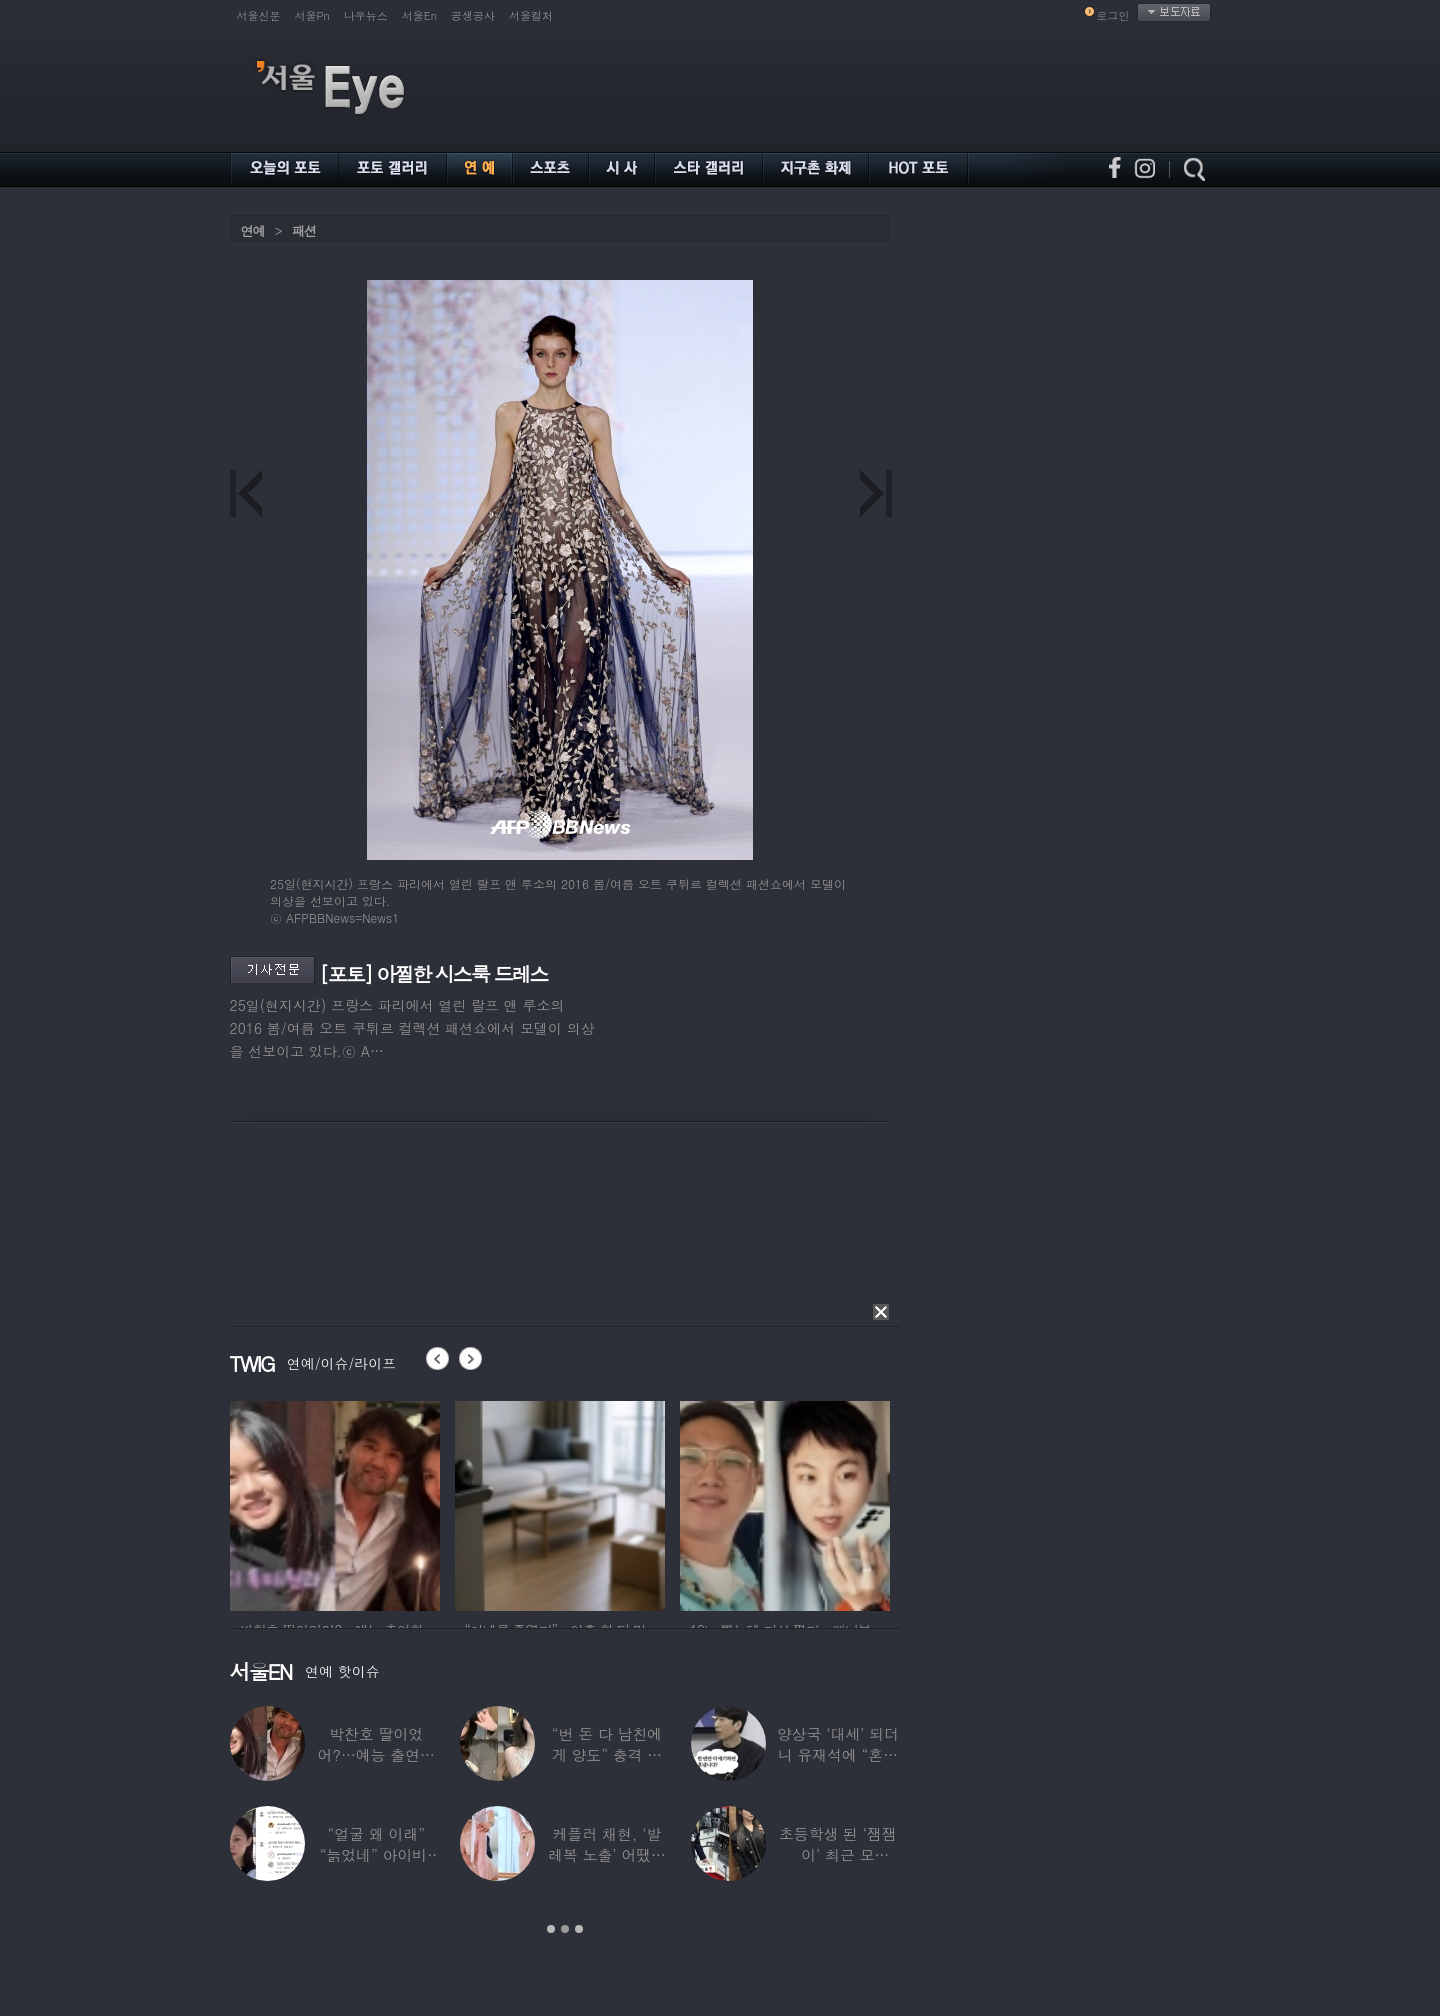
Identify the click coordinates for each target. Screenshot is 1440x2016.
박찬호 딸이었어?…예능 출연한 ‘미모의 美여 (375, 1754)
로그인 (1113, 15)
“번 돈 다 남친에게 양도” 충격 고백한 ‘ (607, 1754)
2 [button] (565, 1929)
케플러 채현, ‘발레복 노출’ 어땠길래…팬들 (607, 1854)
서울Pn (312, 15)
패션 (304, 230)
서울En (419, 15)
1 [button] (551, 1929)
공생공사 (473, 15)
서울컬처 (531, 15)
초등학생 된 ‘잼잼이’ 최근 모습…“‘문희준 (838, 1854)
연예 (253, 230)
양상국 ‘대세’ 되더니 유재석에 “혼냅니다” (838, 1754)
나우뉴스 (366, 15)
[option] (335, 1503)
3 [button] (579, 1929)
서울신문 (259, 15)
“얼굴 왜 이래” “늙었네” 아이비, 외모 (376, 1854)
